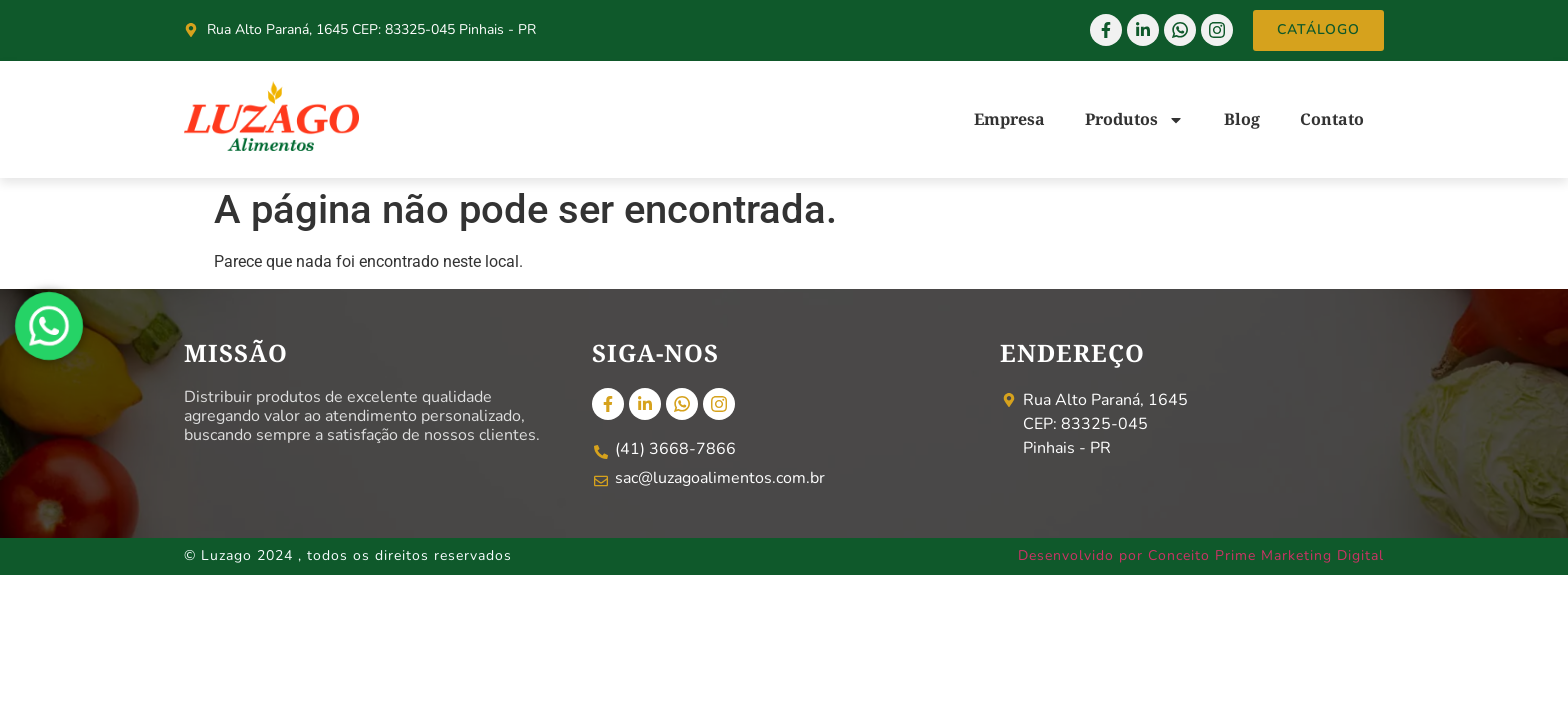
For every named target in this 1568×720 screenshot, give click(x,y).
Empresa (1009, 119)
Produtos (1134, 120)
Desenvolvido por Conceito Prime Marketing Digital (1201, 555)
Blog (1242, 119)
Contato (1332, 119)
